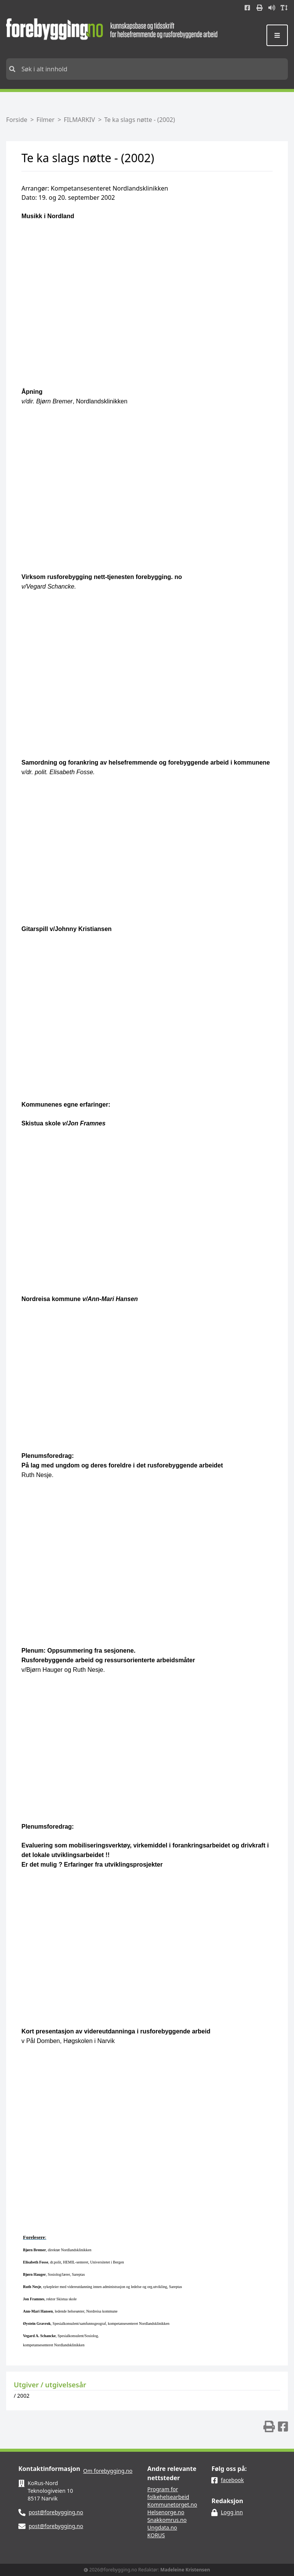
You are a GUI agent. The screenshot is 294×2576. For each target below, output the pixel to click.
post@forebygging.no (56, 2512)
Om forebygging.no (107, 2470)
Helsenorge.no (166, 2512)
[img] (269, 2426)
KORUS (156, 2535)
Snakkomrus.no (167, 2519)
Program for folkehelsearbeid (168, 2493)
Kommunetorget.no (172, 2504)
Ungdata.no (162, 2527)
